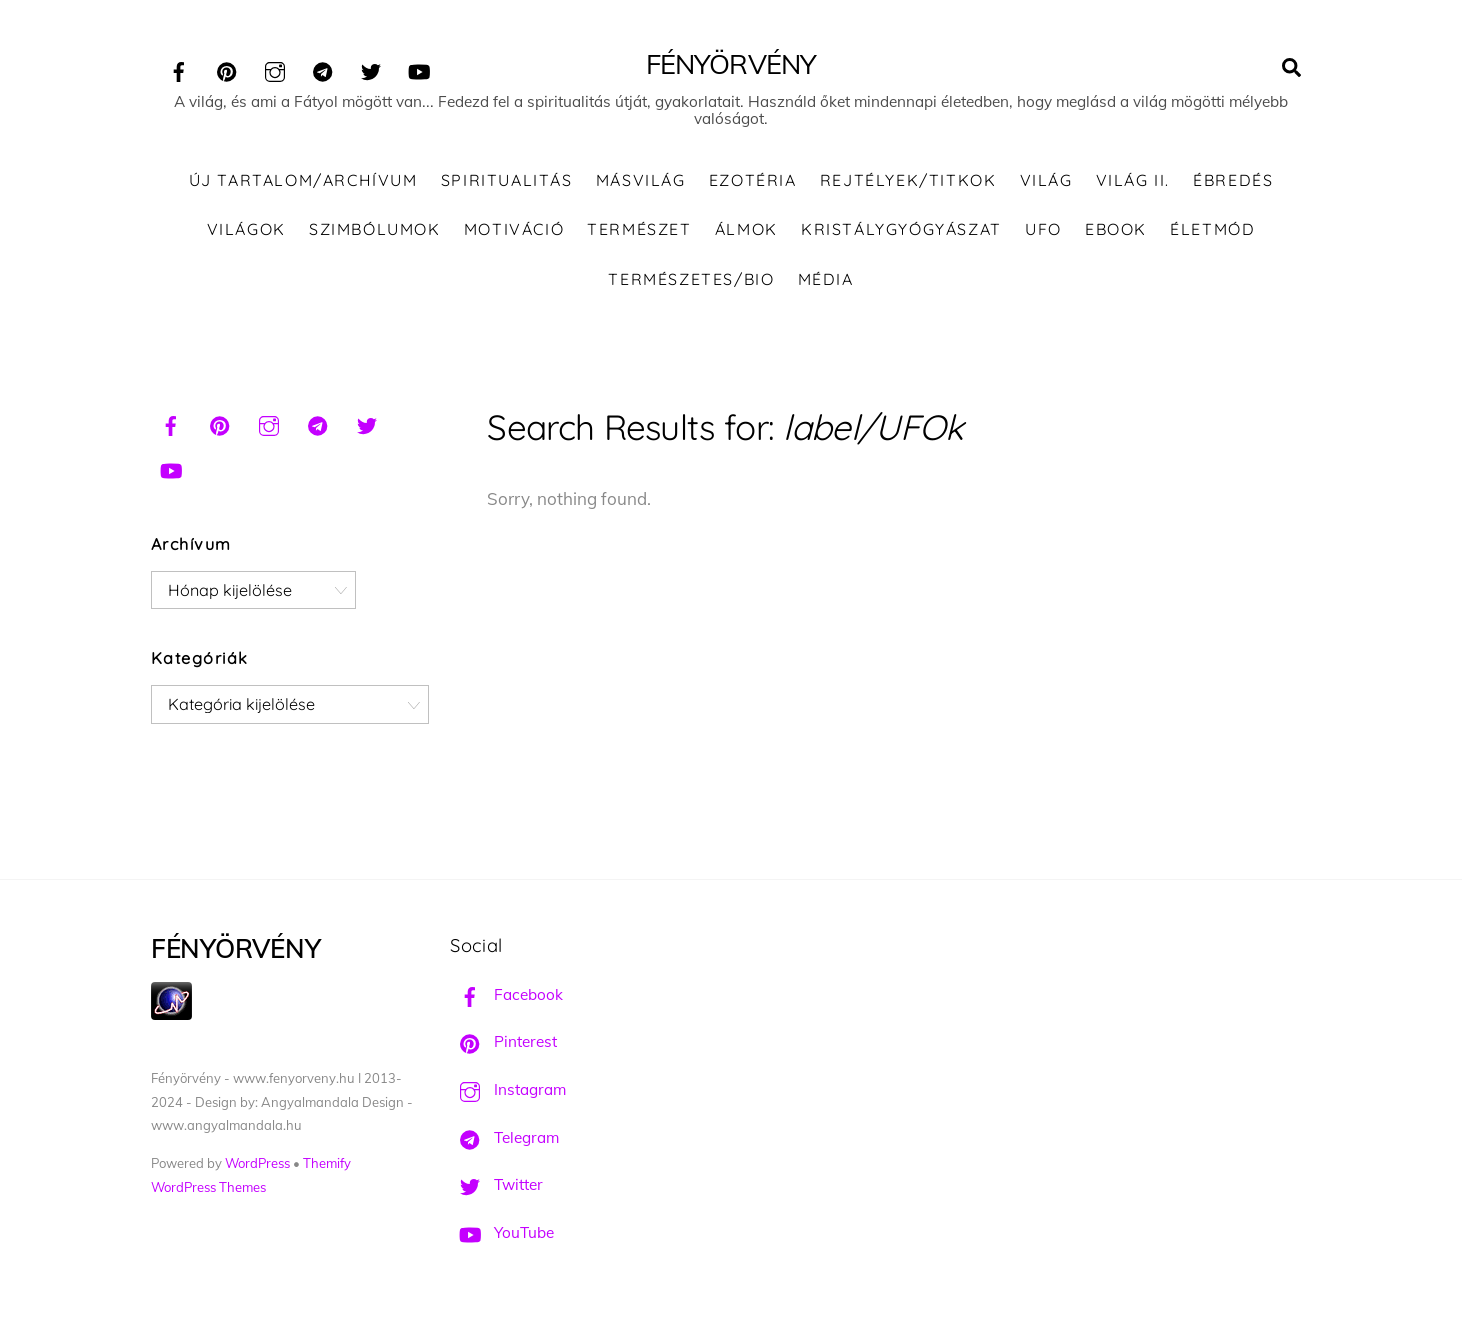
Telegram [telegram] (504, 1137)
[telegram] (323, 68)
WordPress (257, 1163)
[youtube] (419, 68)
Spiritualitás (507, 180)
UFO (1043, 229)
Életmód (1212, 229)
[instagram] (275, 68)
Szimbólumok (375, 229)
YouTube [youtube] (502, 1232)
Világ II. (1133, 180)
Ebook (1116, 229)
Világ (1046, 180)
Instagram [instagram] (508, 1089)
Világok (246, 229)
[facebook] (179, 68)
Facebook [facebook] (506, 994)
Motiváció (514, 229)
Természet (639, 229)
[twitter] (371, 68)
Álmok (746, 229)
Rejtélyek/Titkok (908, 180)
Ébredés (1233, 180)
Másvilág (641, 180)
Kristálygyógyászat (901, 229)
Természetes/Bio (691, 279)
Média (826, 279)
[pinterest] (227, 68)
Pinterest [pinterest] (503, 1041)
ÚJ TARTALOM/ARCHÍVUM (303, 180)
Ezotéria (753, 180)
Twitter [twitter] (496, 1184)
